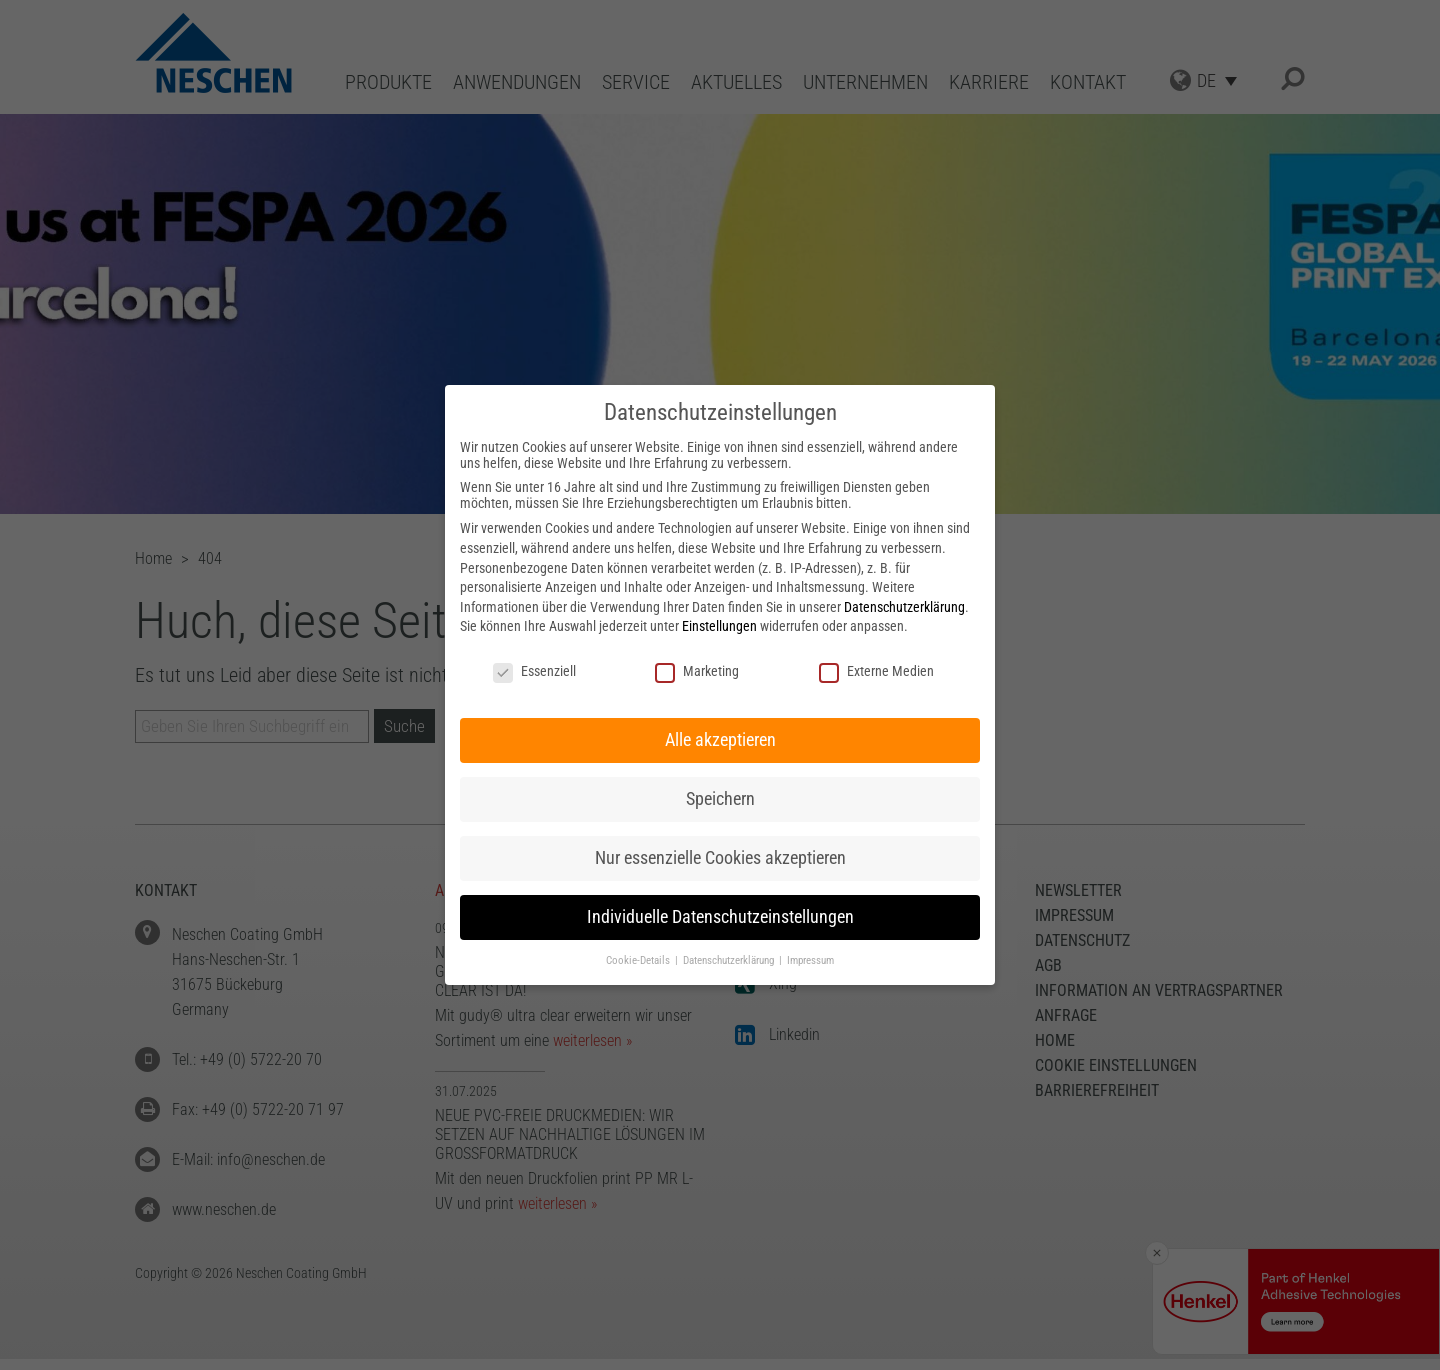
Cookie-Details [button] (639, 960)
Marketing (697, 671)
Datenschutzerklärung (904, 607)
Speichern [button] (720, 799)
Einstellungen (719, 626)
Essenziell (534, 671)
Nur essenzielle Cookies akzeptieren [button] (720, 858)
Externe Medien (876, 671)
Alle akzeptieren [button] (720, 740)
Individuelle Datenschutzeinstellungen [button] (720, 917)
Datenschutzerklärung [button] (730, 960)
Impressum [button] (810, 960)
